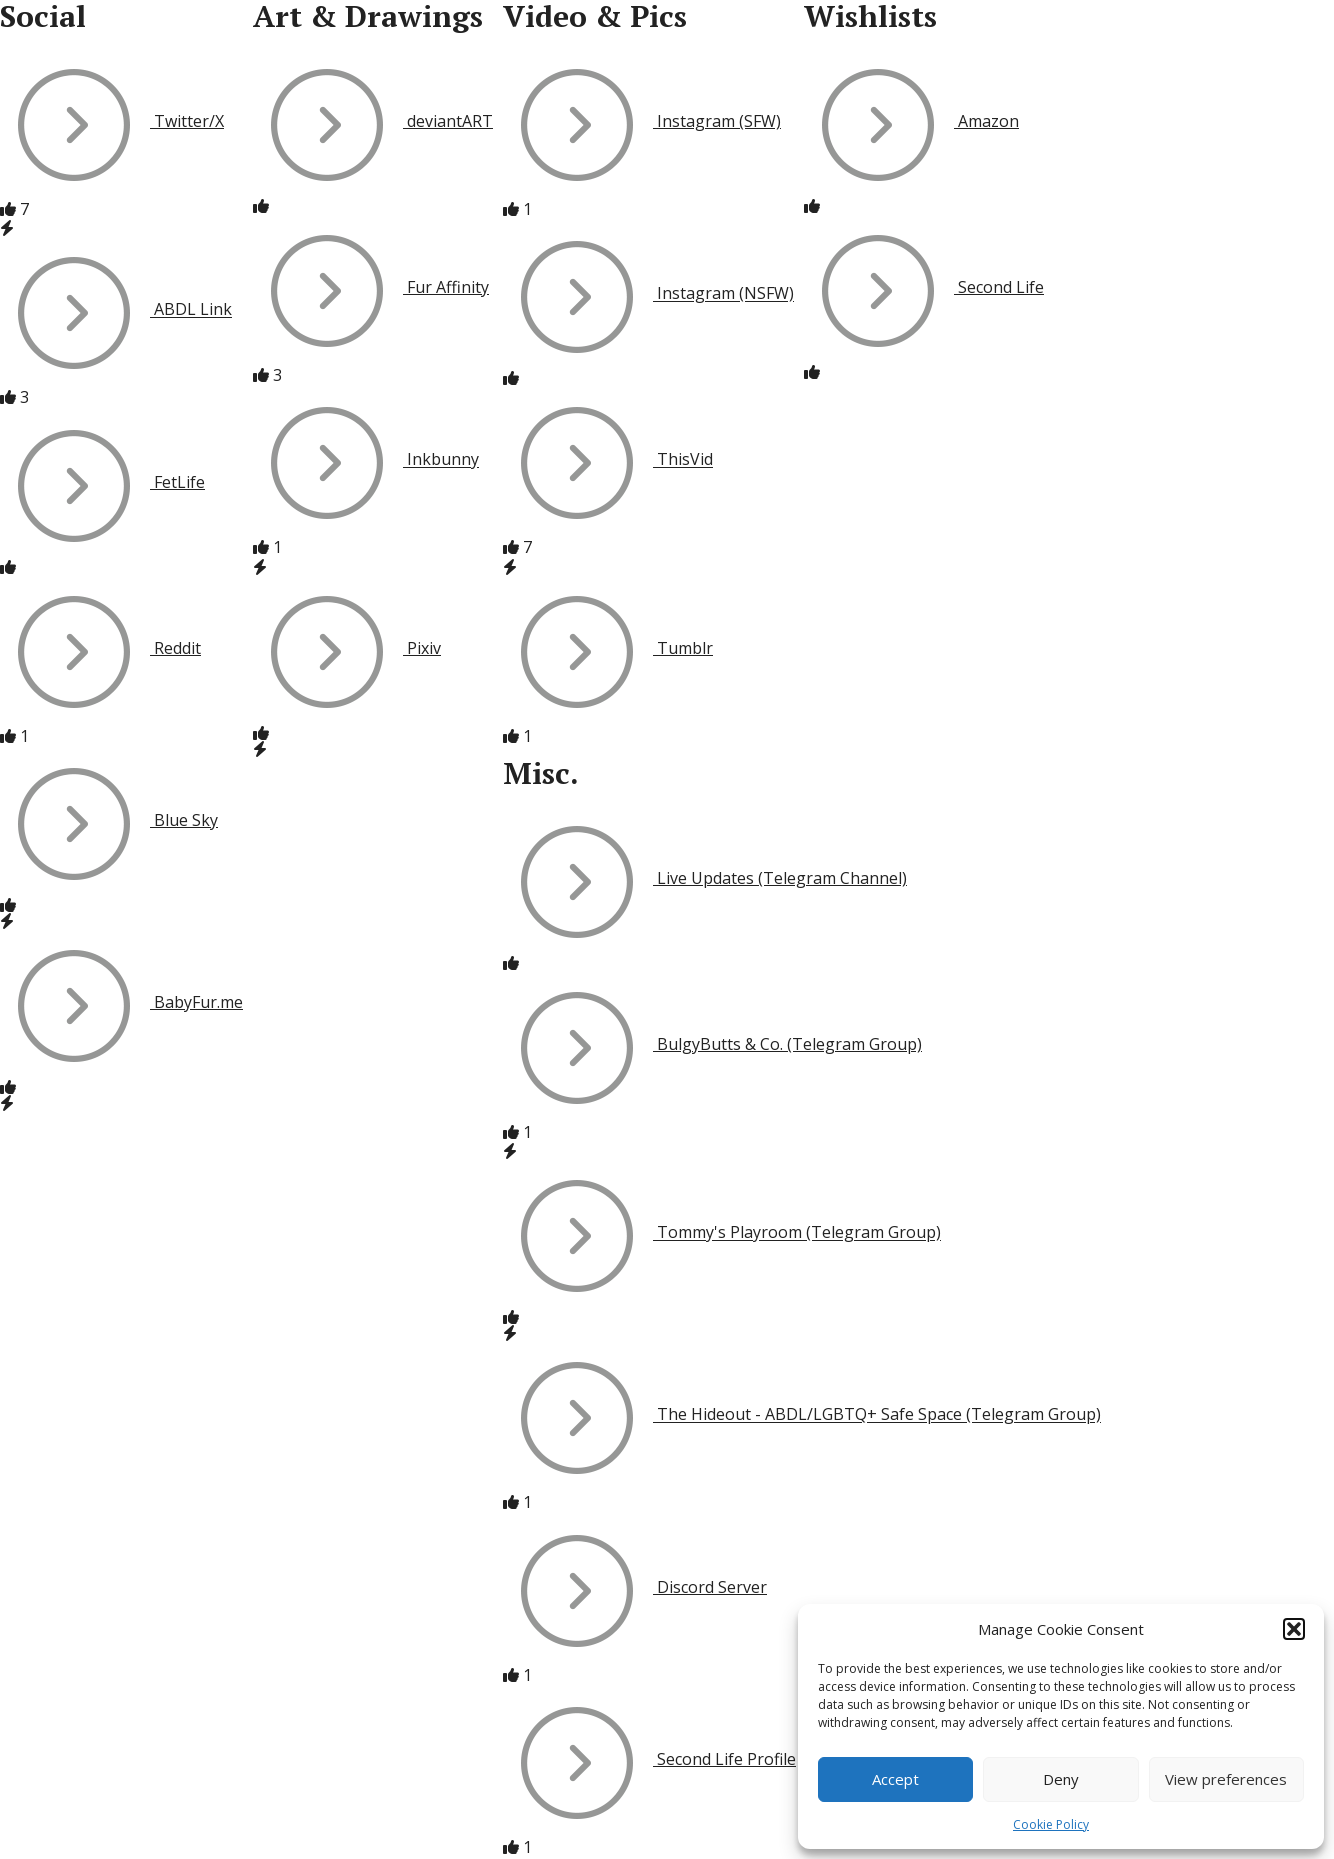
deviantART (373, 121)
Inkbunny (366, 460)
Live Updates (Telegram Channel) (705, 878)
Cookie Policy (1051, 1824)
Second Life (924, 287)
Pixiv (347, 648)
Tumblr (608, 648)
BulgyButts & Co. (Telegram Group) (712, 1044)
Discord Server (635, 1587)
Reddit (100, 648)
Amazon (911, 121)
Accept (895, 1779)
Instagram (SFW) (642, 121)
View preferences (1226, 1779)
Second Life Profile (649, 1759)
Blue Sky (109, 820)
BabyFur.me (121, 1002)
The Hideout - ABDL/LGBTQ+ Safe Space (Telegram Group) (802, 1415)
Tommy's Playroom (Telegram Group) (722, 1233)
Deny (1061, 1779)
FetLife (102, 482)
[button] (1294, 1629)
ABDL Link (116, 310)
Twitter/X (112, 121)
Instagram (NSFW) (648, 294)
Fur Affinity (371, 287)
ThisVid (608, 460)
